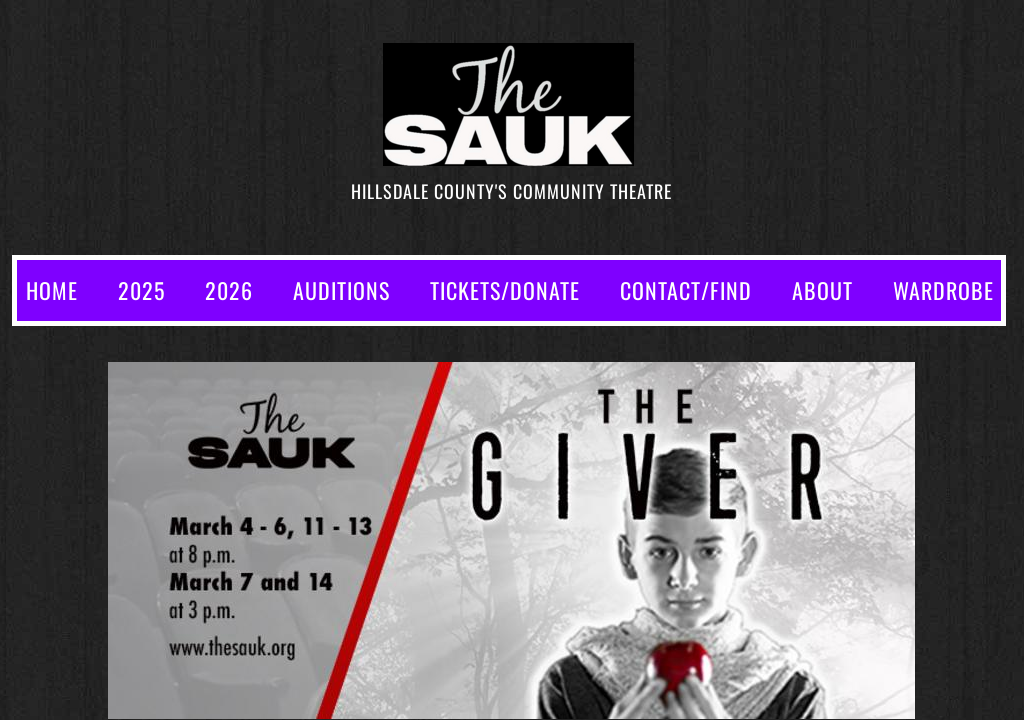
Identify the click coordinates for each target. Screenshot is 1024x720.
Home (52, 290)
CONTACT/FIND (686, 290)
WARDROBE (943, 290)
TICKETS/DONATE (505, 290)
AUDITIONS (341, 290)
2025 (141, 290)
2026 (229, 290)
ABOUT (822, 290)
